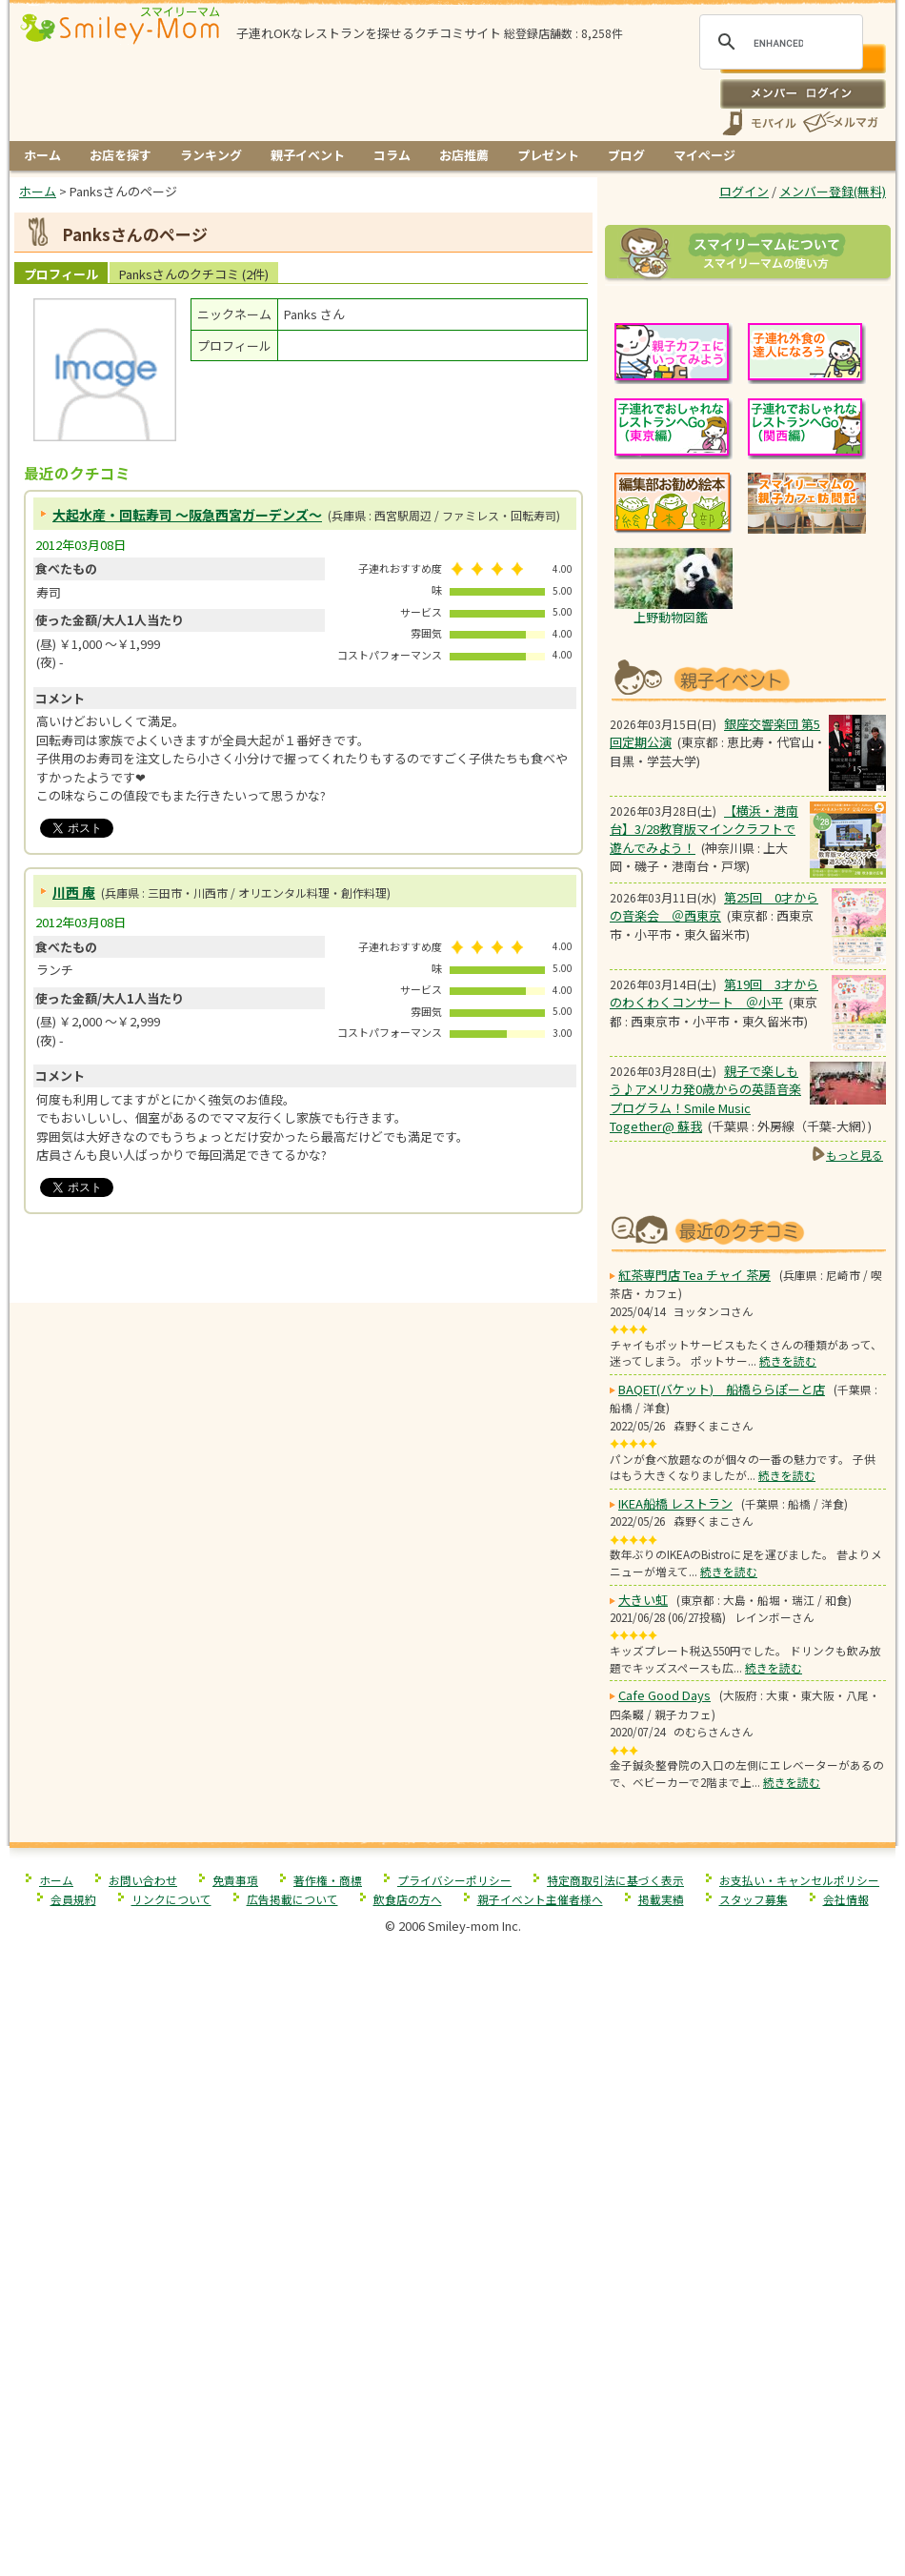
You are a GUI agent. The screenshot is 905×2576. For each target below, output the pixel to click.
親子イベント (308, 155)
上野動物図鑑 (671, 855)
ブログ (626, 155)
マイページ (704, 155)
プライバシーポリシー (454, 2356)
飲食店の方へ (407, 2375)
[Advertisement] (304, 1262)
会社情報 (846, 2375)
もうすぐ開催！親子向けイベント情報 (748, 916)
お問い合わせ (143, 2356)
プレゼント (548, 155)
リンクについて (171, 2375)
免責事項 (235, 2356)
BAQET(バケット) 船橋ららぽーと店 (721, 1865)
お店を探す (120, 155)
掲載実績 (661, 2375)
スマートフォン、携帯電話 (759, 122)
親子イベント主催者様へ (540, 2375)
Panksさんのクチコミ (194, 274)
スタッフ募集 (753, 2375)
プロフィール (61, 274)
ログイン (802, 93)
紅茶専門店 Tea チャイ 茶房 (694, 1751)
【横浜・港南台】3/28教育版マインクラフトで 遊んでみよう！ (704, 1067)
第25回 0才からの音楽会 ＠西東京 (714, 1145)
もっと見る (854, 1393)
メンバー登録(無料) (832, 191)
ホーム (42, 155)
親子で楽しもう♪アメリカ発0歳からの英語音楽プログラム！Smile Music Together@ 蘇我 (705, 1337)
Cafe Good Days (664, 2171)
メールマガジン (839, 122)
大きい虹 (643, 2076)
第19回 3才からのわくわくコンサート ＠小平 (714, 1231)
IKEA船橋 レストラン (675, 1980)
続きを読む (787, 1837)
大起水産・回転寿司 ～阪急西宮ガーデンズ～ (187, 514)
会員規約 (73, 2375)
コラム (392, 155)
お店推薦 (464, 155)
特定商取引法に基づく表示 (615, 2356)
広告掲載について (292, 2375)
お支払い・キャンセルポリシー (799, 2356)
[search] (778, 42)
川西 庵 (73, 892)
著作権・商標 (327, 2356)
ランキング (211, 155)
